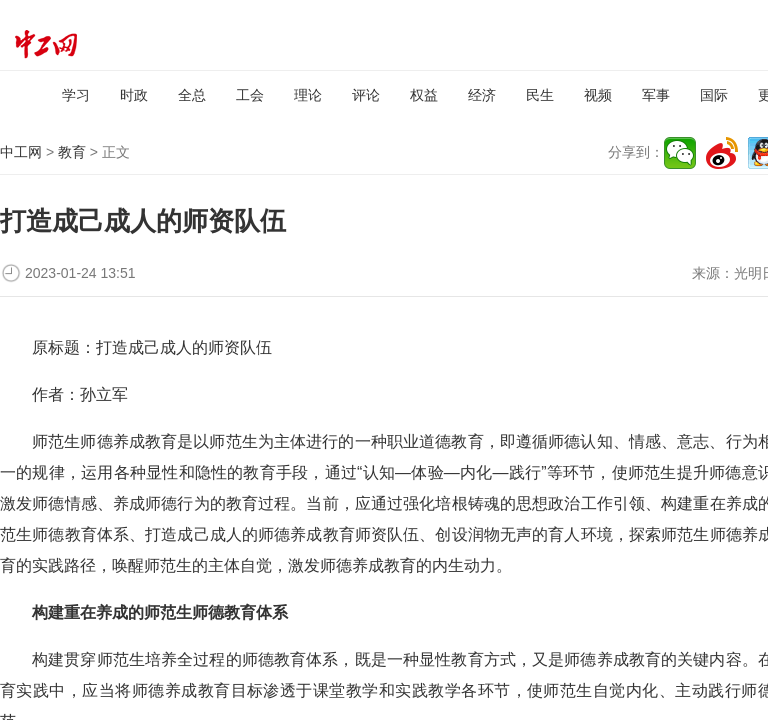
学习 (76, 95)
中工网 (21, 152)
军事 (656, 95)
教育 (72, 152)
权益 (424, 95)
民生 (540, 95)
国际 (714, 95)
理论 (308, 95)
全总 (192, 95)
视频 (598, 95)
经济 (482, 95)
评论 (366, 95)
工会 (250, 95)
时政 (134, 95)
